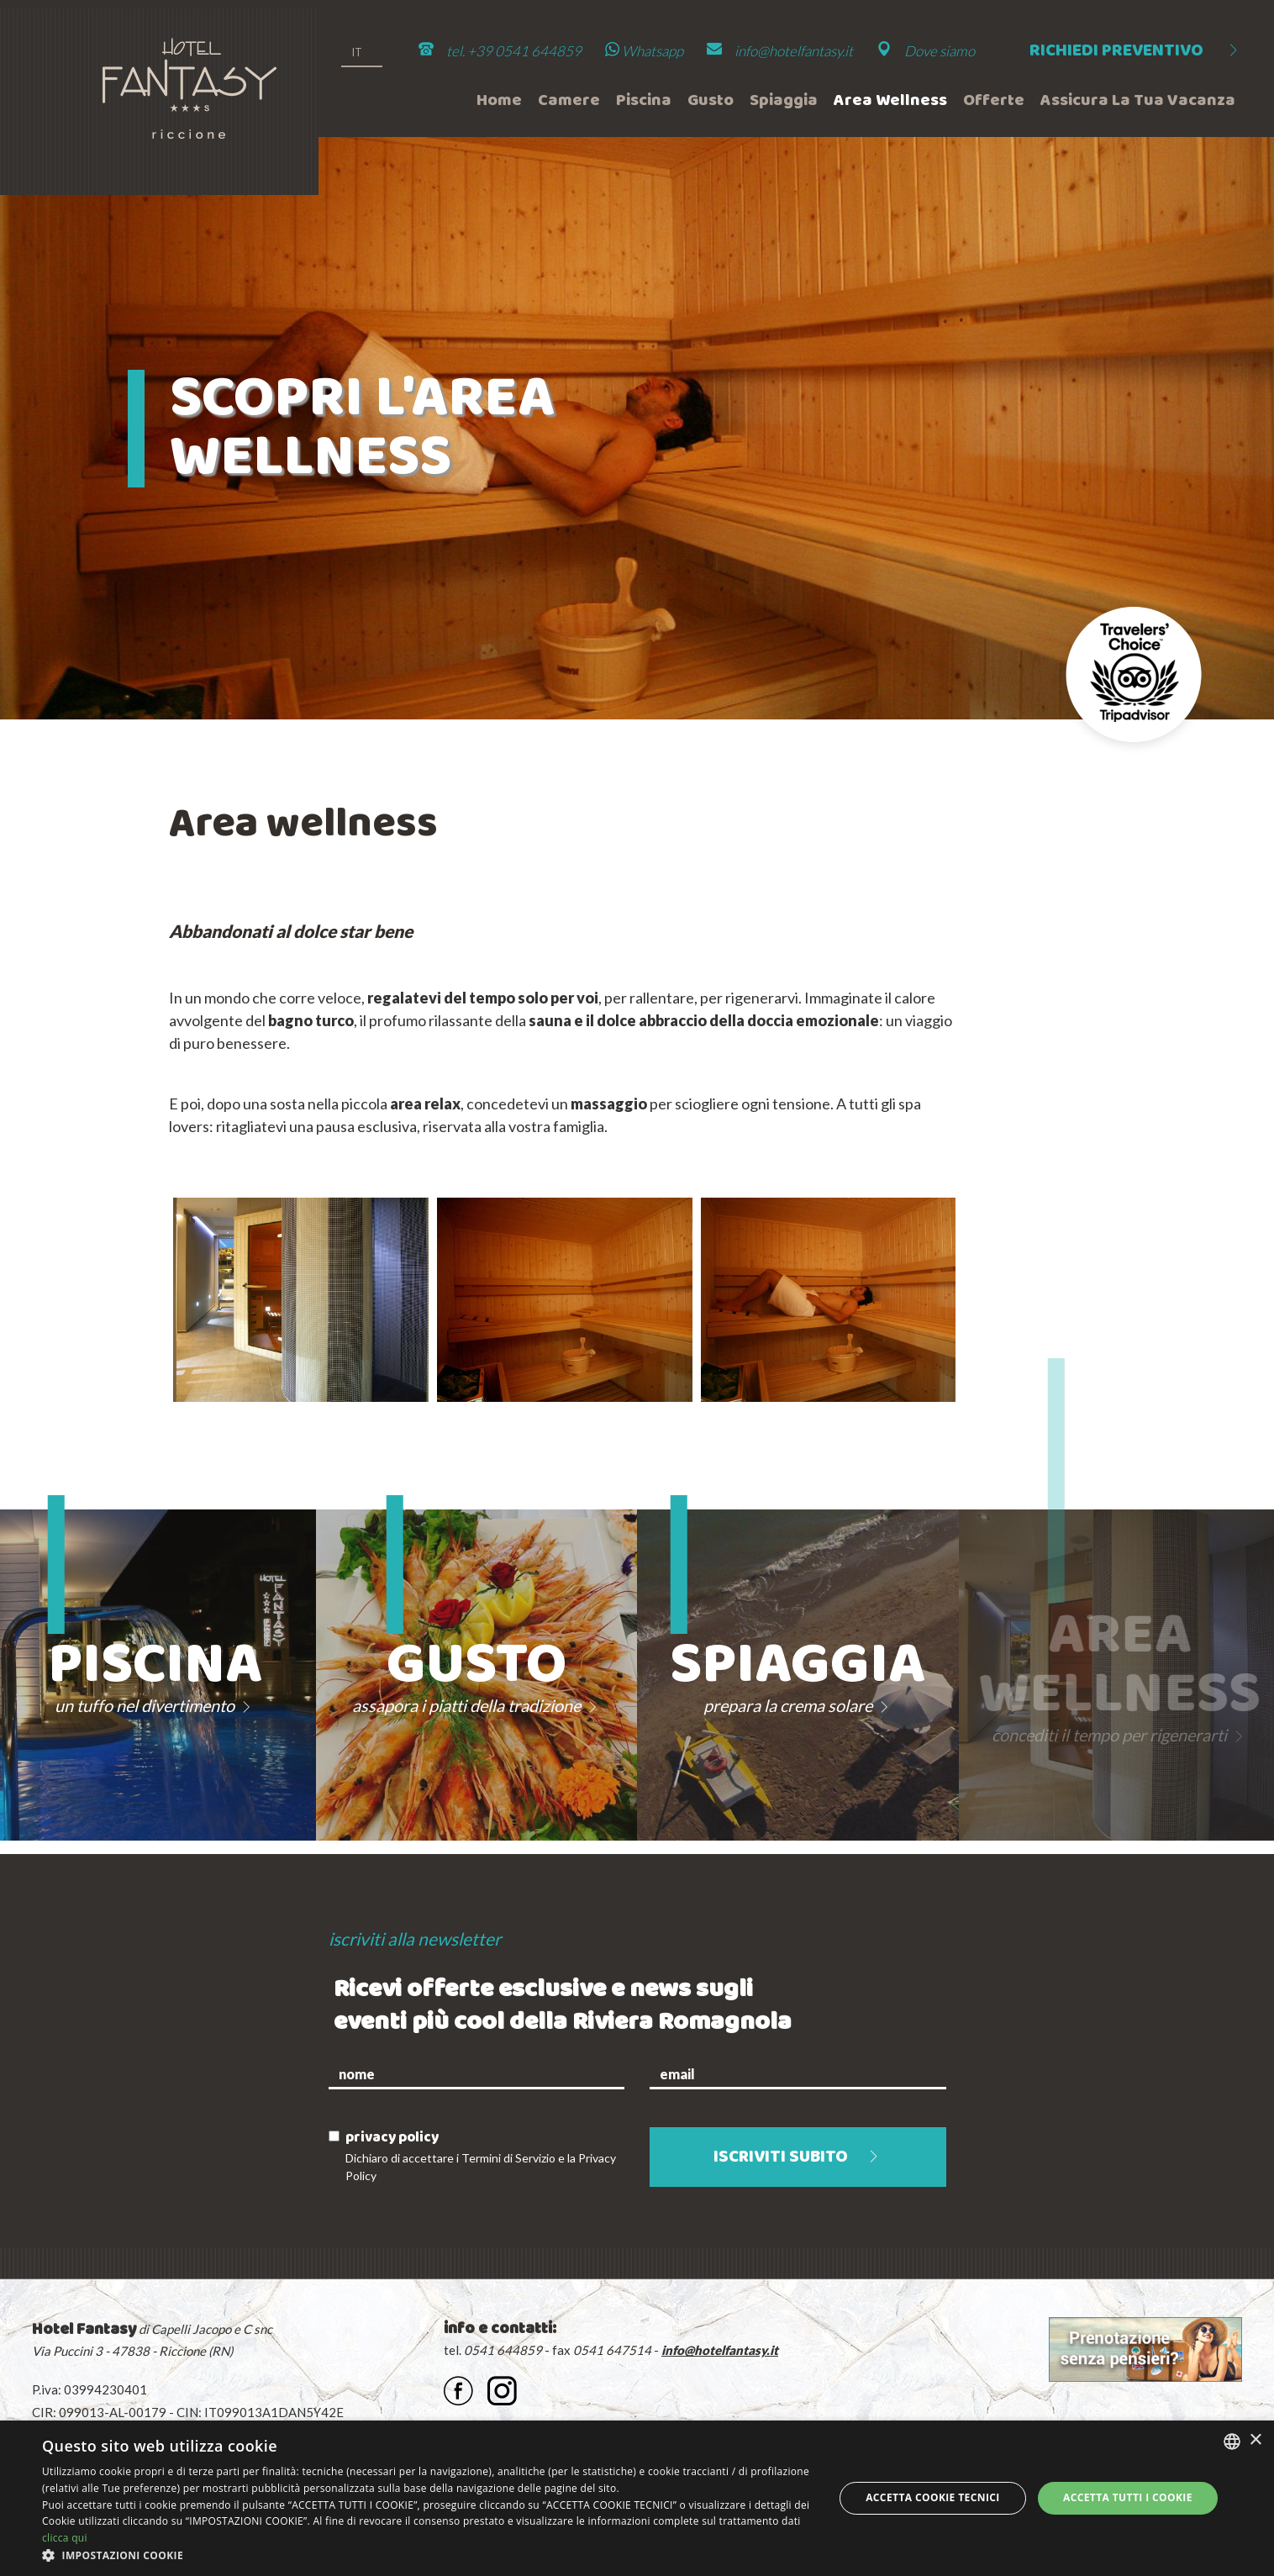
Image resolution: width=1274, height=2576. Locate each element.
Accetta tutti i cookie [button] (1127, 2497)
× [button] (1255, 2440)
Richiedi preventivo (1135, 51)
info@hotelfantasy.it (793, 51)
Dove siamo (939, 51)
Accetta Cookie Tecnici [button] (933, 2497)
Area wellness (890, 100)
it (356, 52)
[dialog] (637, 2498)
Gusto (710, 100)
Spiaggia (784, 100)
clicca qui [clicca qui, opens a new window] (64, 2538)
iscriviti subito (798, 2158)
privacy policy (392, 2137)
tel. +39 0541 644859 (514, 51)
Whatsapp (644, 51)
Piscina (643, 100)
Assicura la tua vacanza (1137, 100)
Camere (569, 100)
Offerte (993, 100)
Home (499, 100)
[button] (426, 2555)
